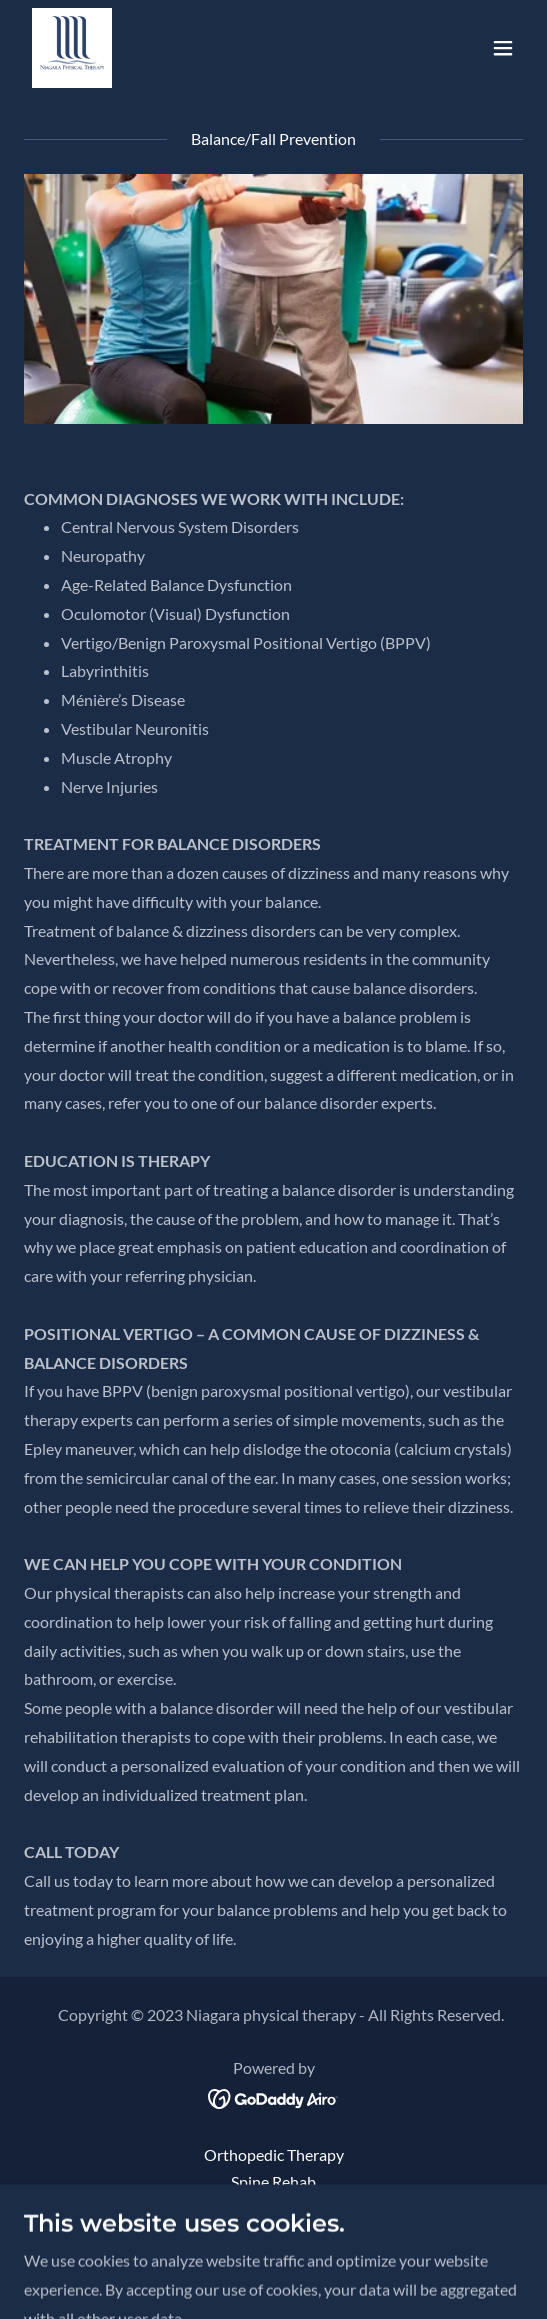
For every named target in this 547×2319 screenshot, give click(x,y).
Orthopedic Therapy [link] (274, 2154)
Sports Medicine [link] (274, 2235)
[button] (503, 48)
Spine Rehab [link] (273, 2181)
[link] (72, 48)
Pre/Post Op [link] (273, 2208)
